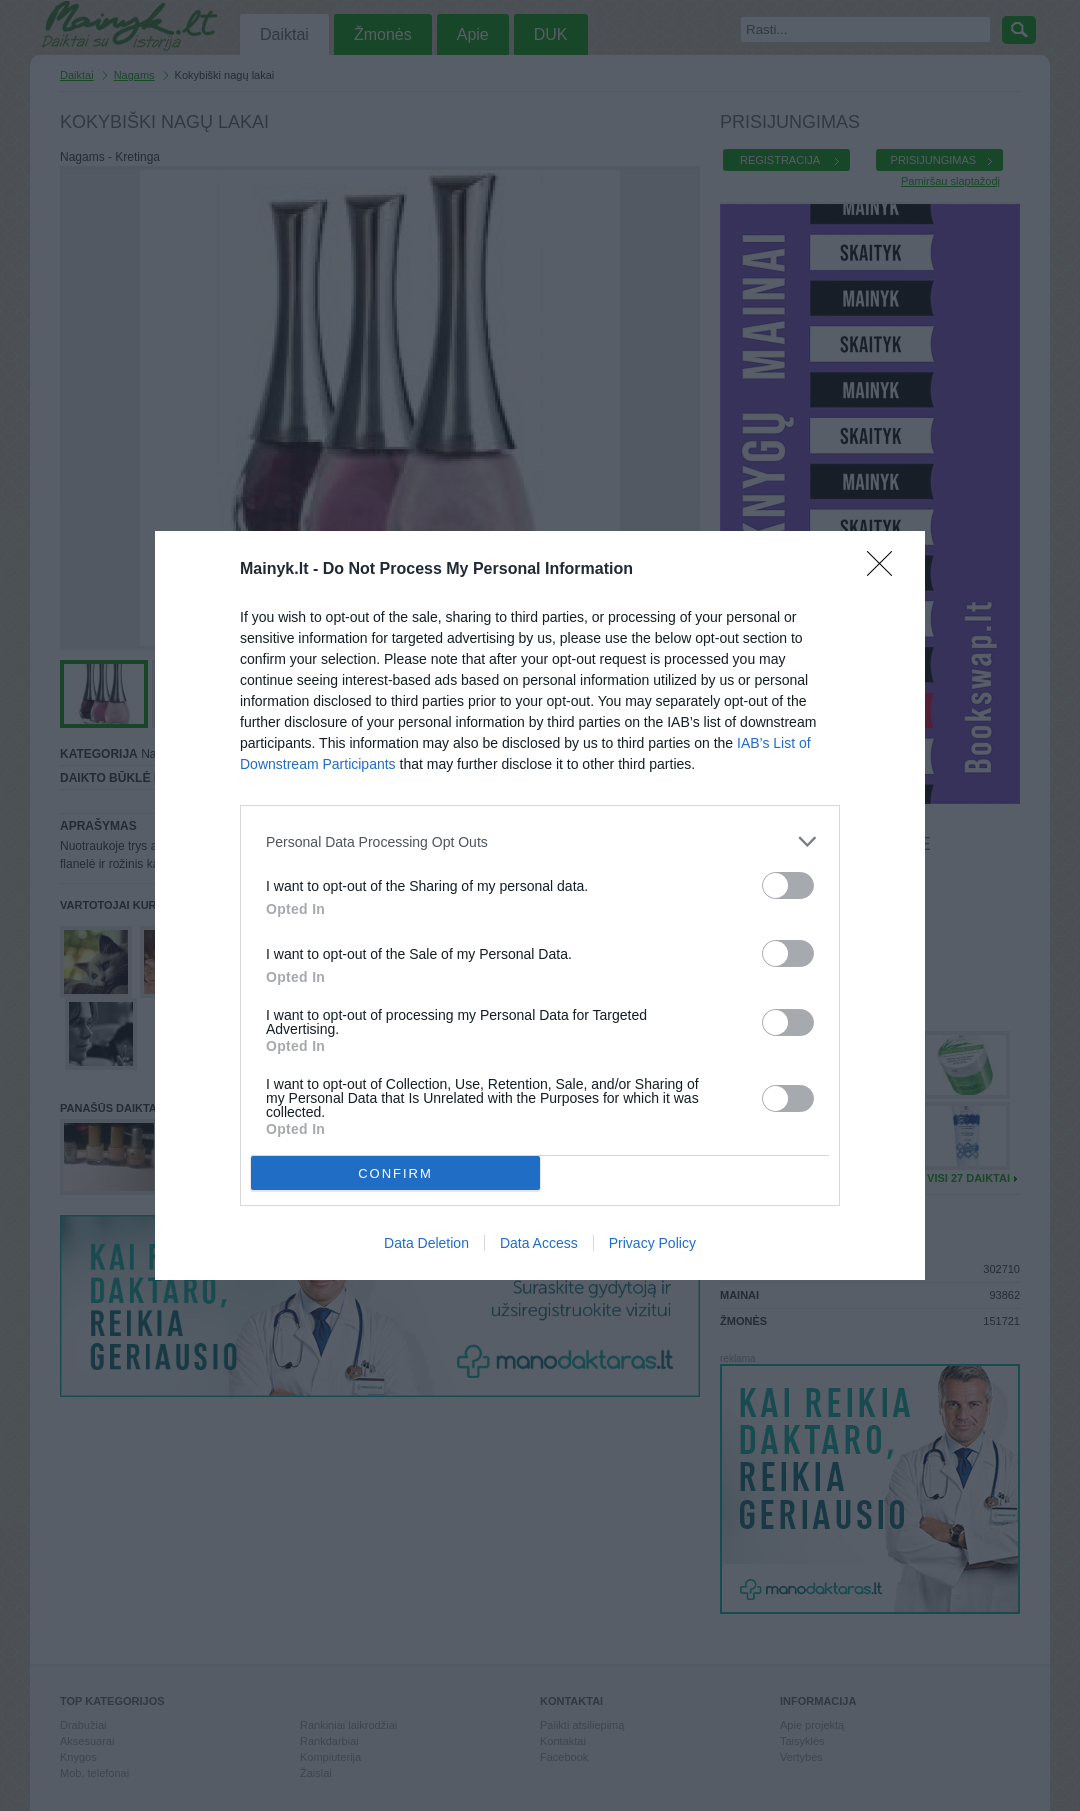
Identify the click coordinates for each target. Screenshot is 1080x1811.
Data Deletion (426, 1243)
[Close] (886, 570)
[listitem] (540, 841)
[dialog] (540, 905)
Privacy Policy (652, 1243)
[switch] (788, 885)
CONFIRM (395, 1173)
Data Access (539, 1243)
